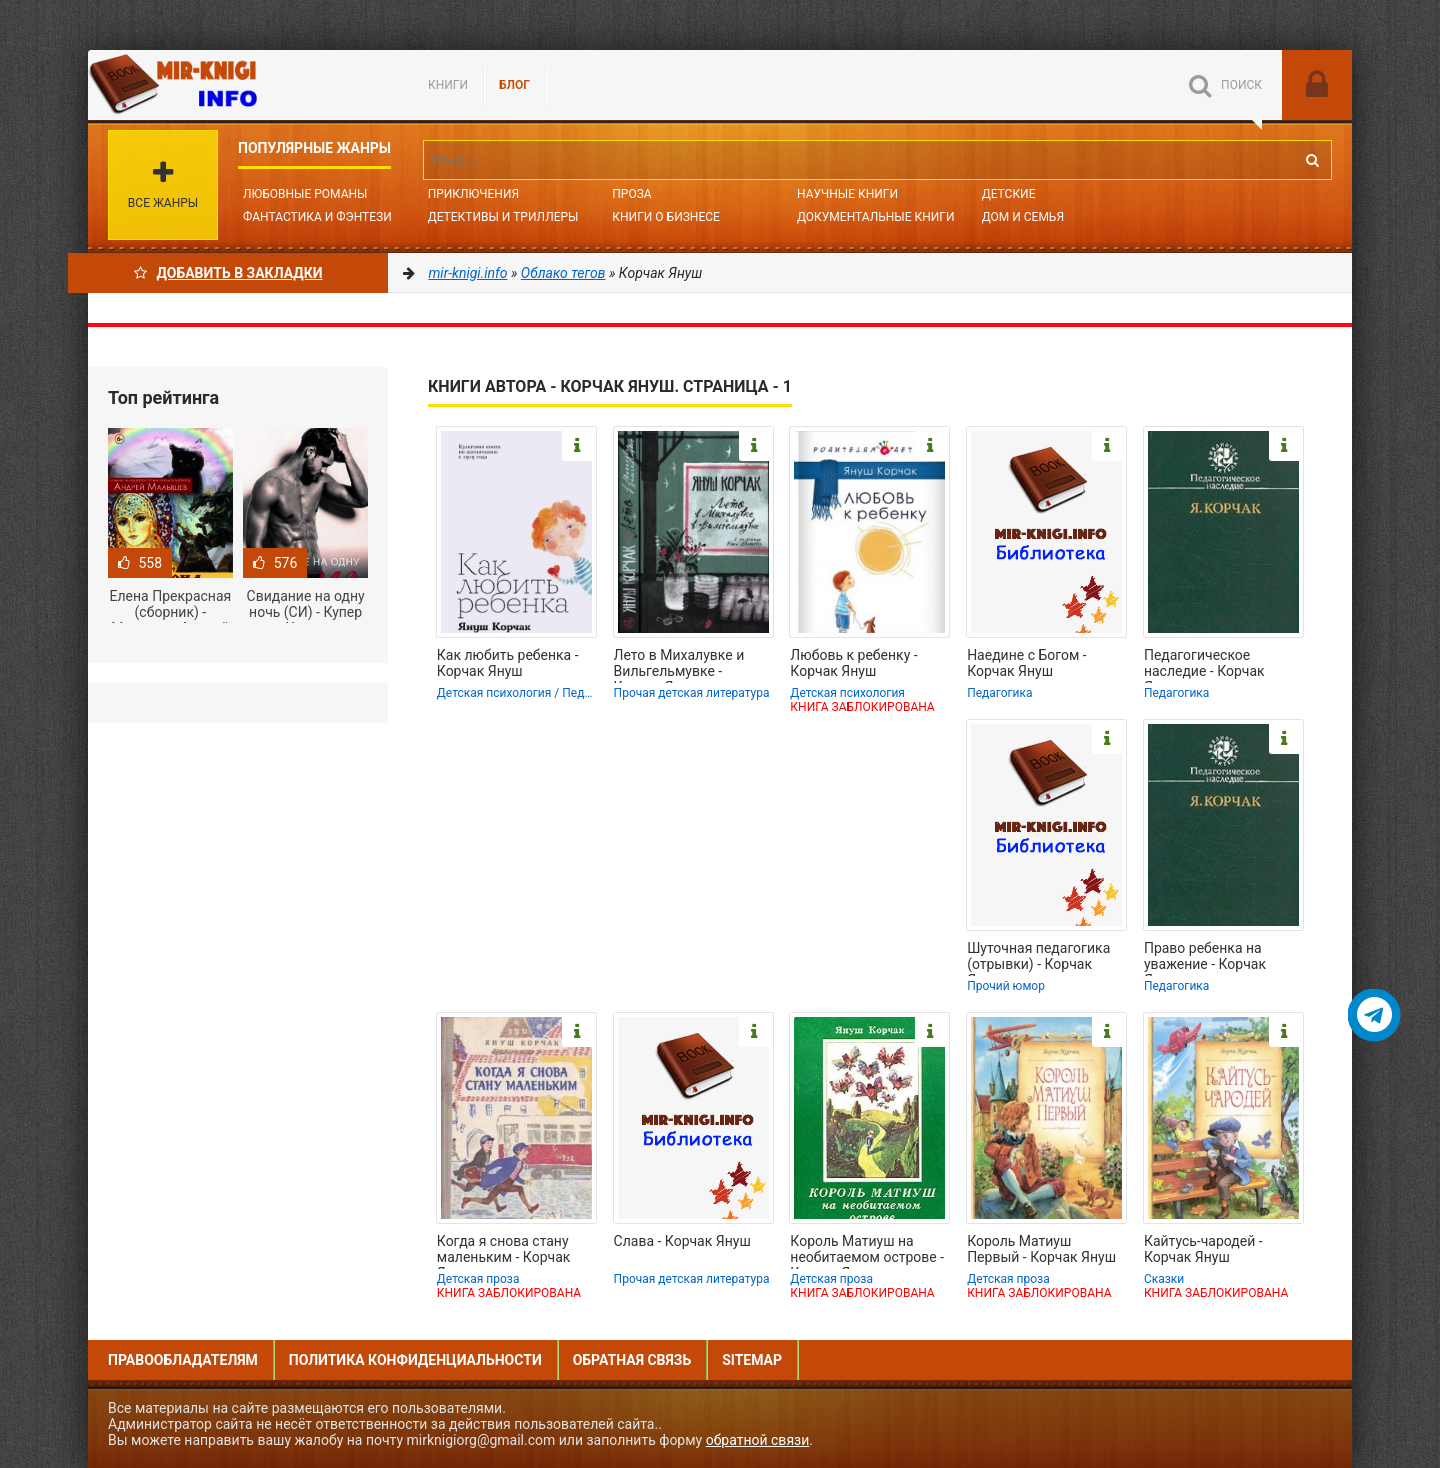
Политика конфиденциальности (415, 1360)
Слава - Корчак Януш (682, 1241)
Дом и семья (1023, 217)
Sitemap (752, 1360)
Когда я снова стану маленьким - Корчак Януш (504, 1251)
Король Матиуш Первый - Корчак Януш (1041, 1249)
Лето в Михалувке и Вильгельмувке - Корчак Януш (679, 665)
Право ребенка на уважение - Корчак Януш (1205, 958)
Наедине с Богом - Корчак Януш (1027, 663)
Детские (1009, 194)
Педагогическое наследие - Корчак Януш (1204, 665)
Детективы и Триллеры (503, 217)
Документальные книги (876, 217)
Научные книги (847, 194)
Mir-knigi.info (238, 85)
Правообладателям (183, 1360)
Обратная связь (632, 1360)
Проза (631, 194)
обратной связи (758, 1440)
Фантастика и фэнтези (317, 217)
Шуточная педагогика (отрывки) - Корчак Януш (1038, 958)
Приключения (473, 194)
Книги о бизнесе (666, 217)
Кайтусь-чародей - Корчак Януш (1203, 1249)
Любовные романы (305, 194)
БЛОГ (514, 85)
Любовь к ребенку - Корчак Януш (853, 663)
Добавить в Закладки (228, 273)
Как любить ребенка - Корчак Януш (508, 663)
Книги (448, 85)
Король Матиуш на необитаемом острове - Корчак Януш (867, 1251)
